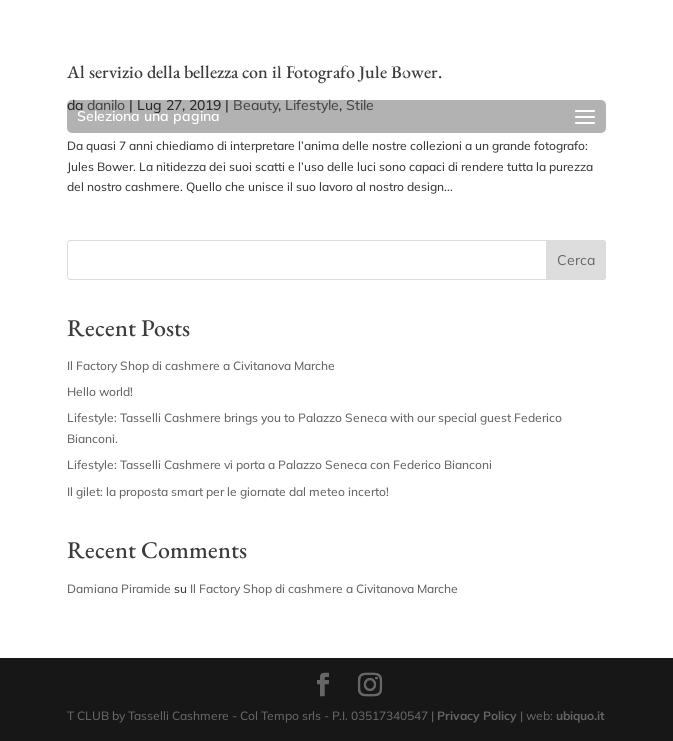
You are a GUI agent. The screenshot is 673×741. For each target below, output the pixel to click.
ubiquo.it (580, 715)
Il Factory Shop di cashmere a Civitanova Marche (201, 365)
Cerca (576, 260)
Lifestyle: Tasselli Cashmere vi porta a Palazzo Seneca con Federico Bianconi (279, 464)
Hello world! (100, 391)
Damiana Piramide (119, 588)
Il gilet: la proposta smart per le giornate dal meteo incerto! (228, 491)
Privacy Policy (477, 715)
